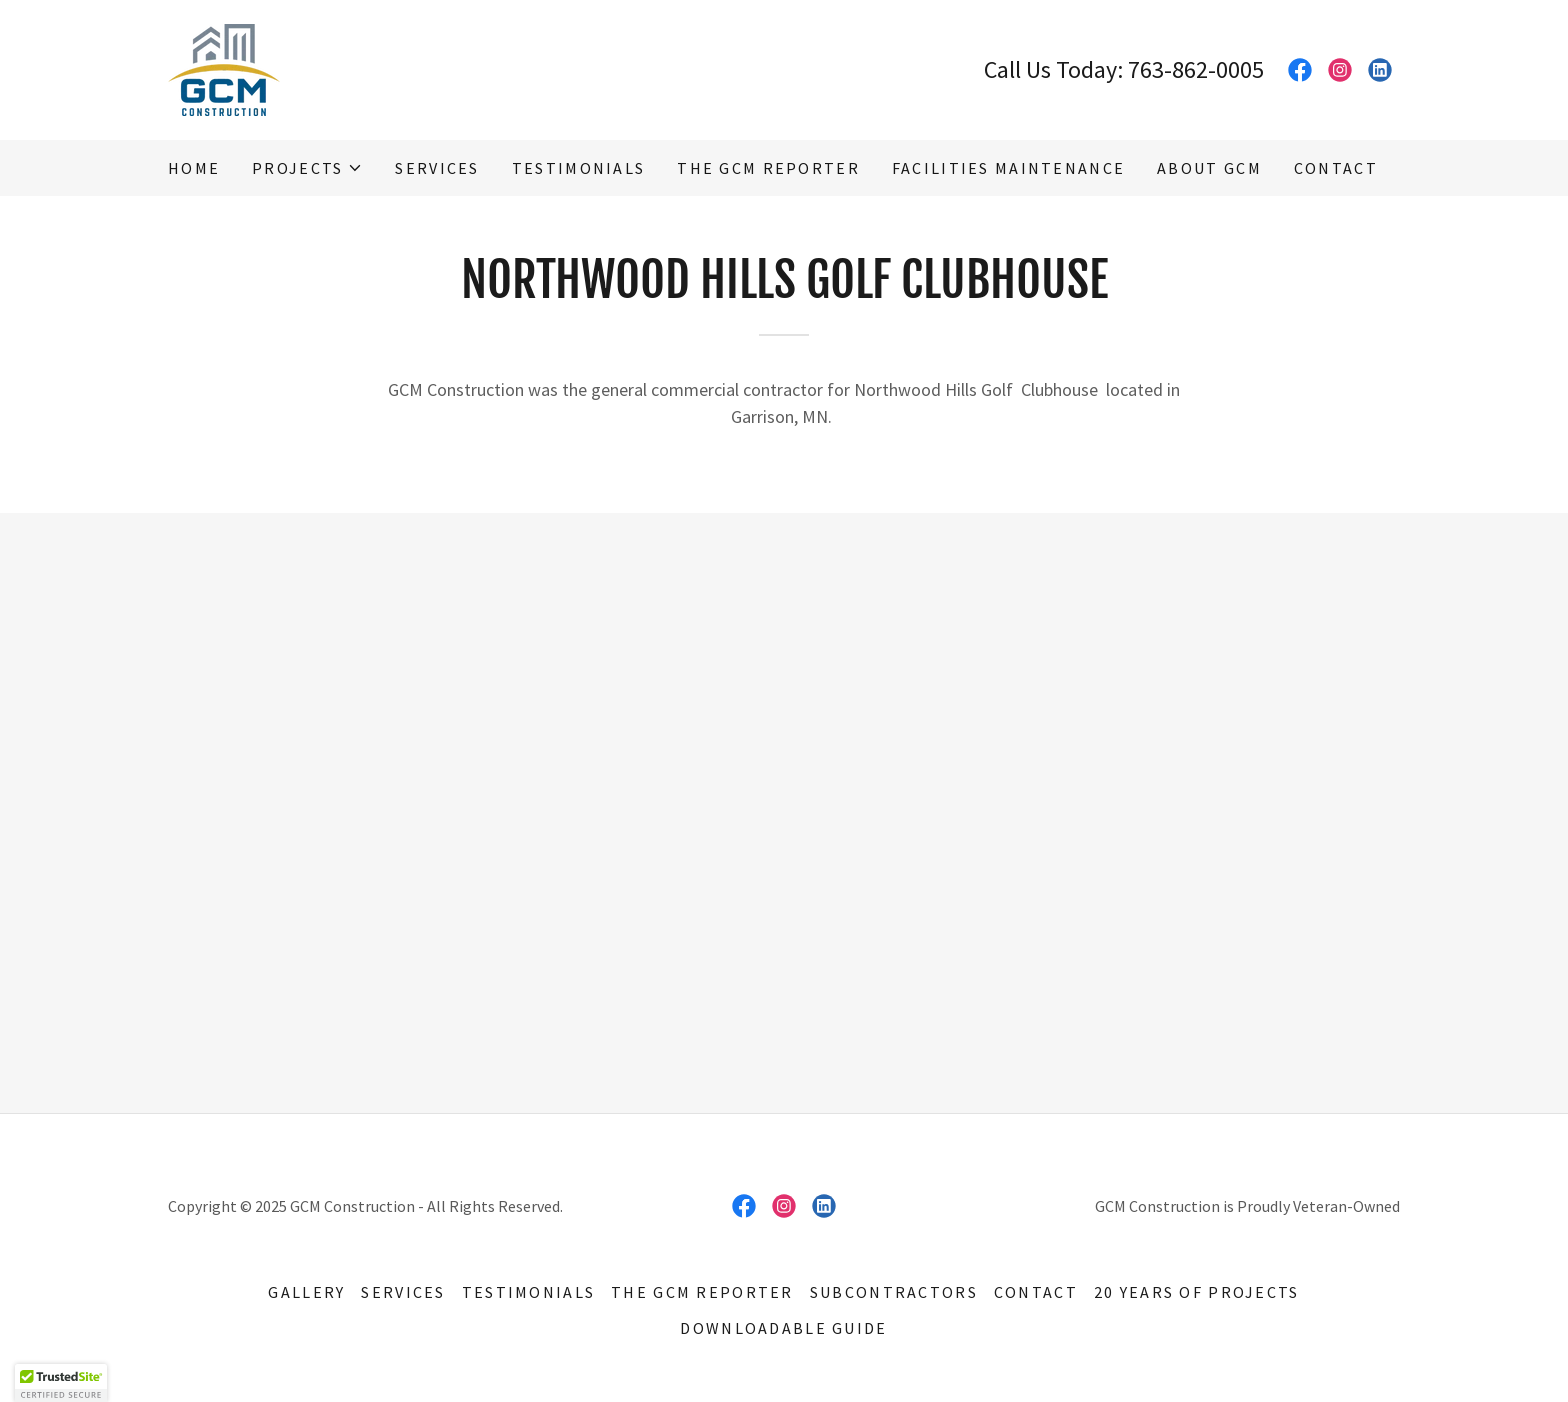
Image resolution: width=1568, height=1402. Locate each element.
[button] (307, 168)
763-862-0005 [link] (1196, 69)
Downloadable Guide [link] (783, 1328)
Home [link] (194, 168)
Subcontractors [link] (894, 1292)
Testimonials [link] (578, 168)
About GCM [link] (1209, 168)
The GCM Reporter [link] (768, 168)
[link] (224, 67)
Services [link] (437, 168)
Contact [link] (1336, 168)
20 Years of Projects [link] (1197, 1292)
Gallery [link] (306, 1292)
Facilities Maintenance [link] (1008, 168)
